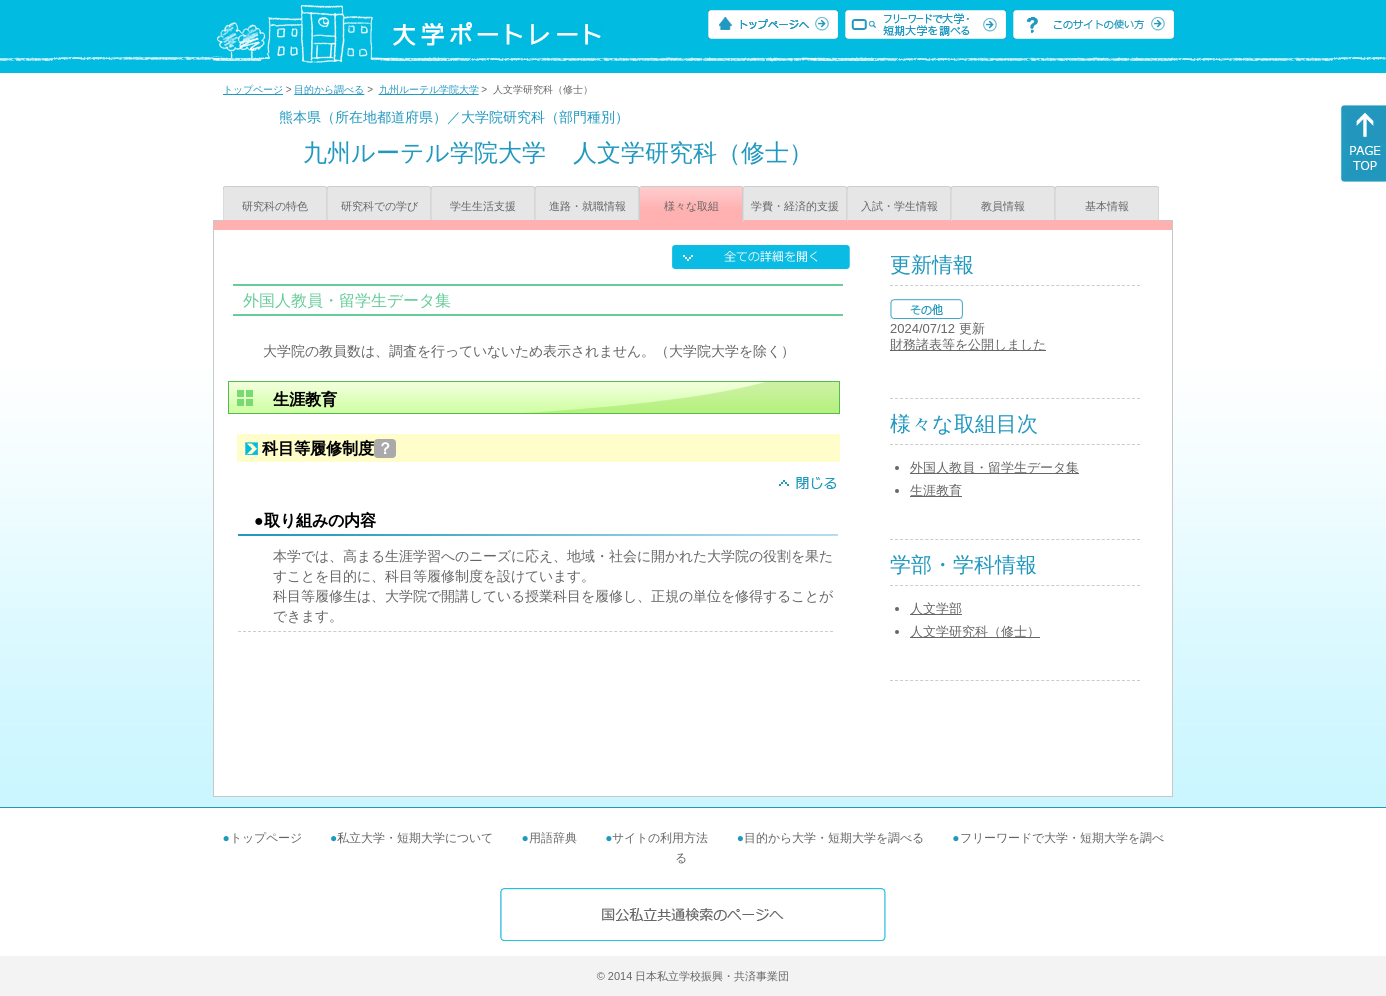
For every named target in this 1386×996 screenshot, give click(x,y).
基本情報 (1107, 206)
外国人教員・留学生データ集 (994, 467)
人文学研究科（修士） (975, 631)
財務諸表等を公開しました (968, 344)
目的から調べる (329, 89)
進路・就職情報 (587, 206)
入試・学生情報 (899, 206)
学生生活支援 (483, 206)
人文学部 (936, 608)
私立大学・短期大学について (415, 838)
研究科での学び (379, 206)
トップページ (253, 89)
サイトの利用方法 (660, 838)
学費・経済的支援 (795, 206)
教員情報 (1003, 206)
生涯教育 (936, 490)
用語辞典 (553, 838)
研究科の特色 (275, 206)
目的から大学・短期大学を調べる (834, 838)
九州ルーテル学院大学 (429, 89)
